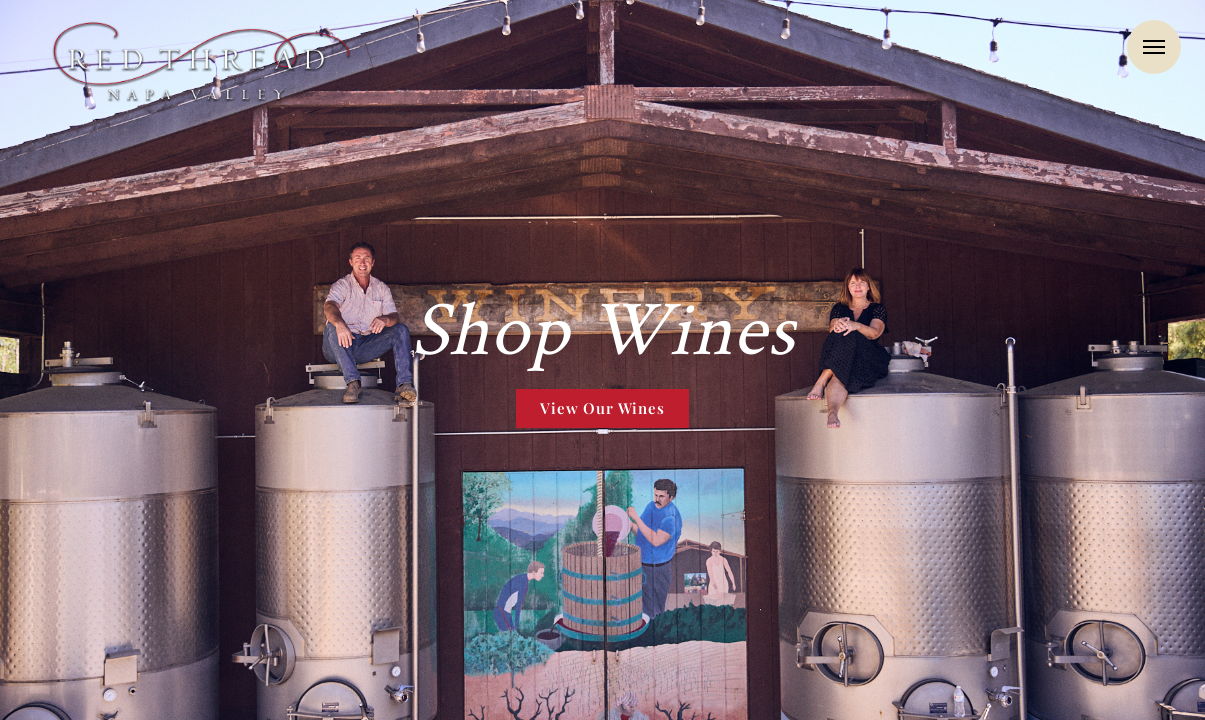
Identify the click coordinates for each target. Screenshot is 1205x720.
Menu (1154, 47)
